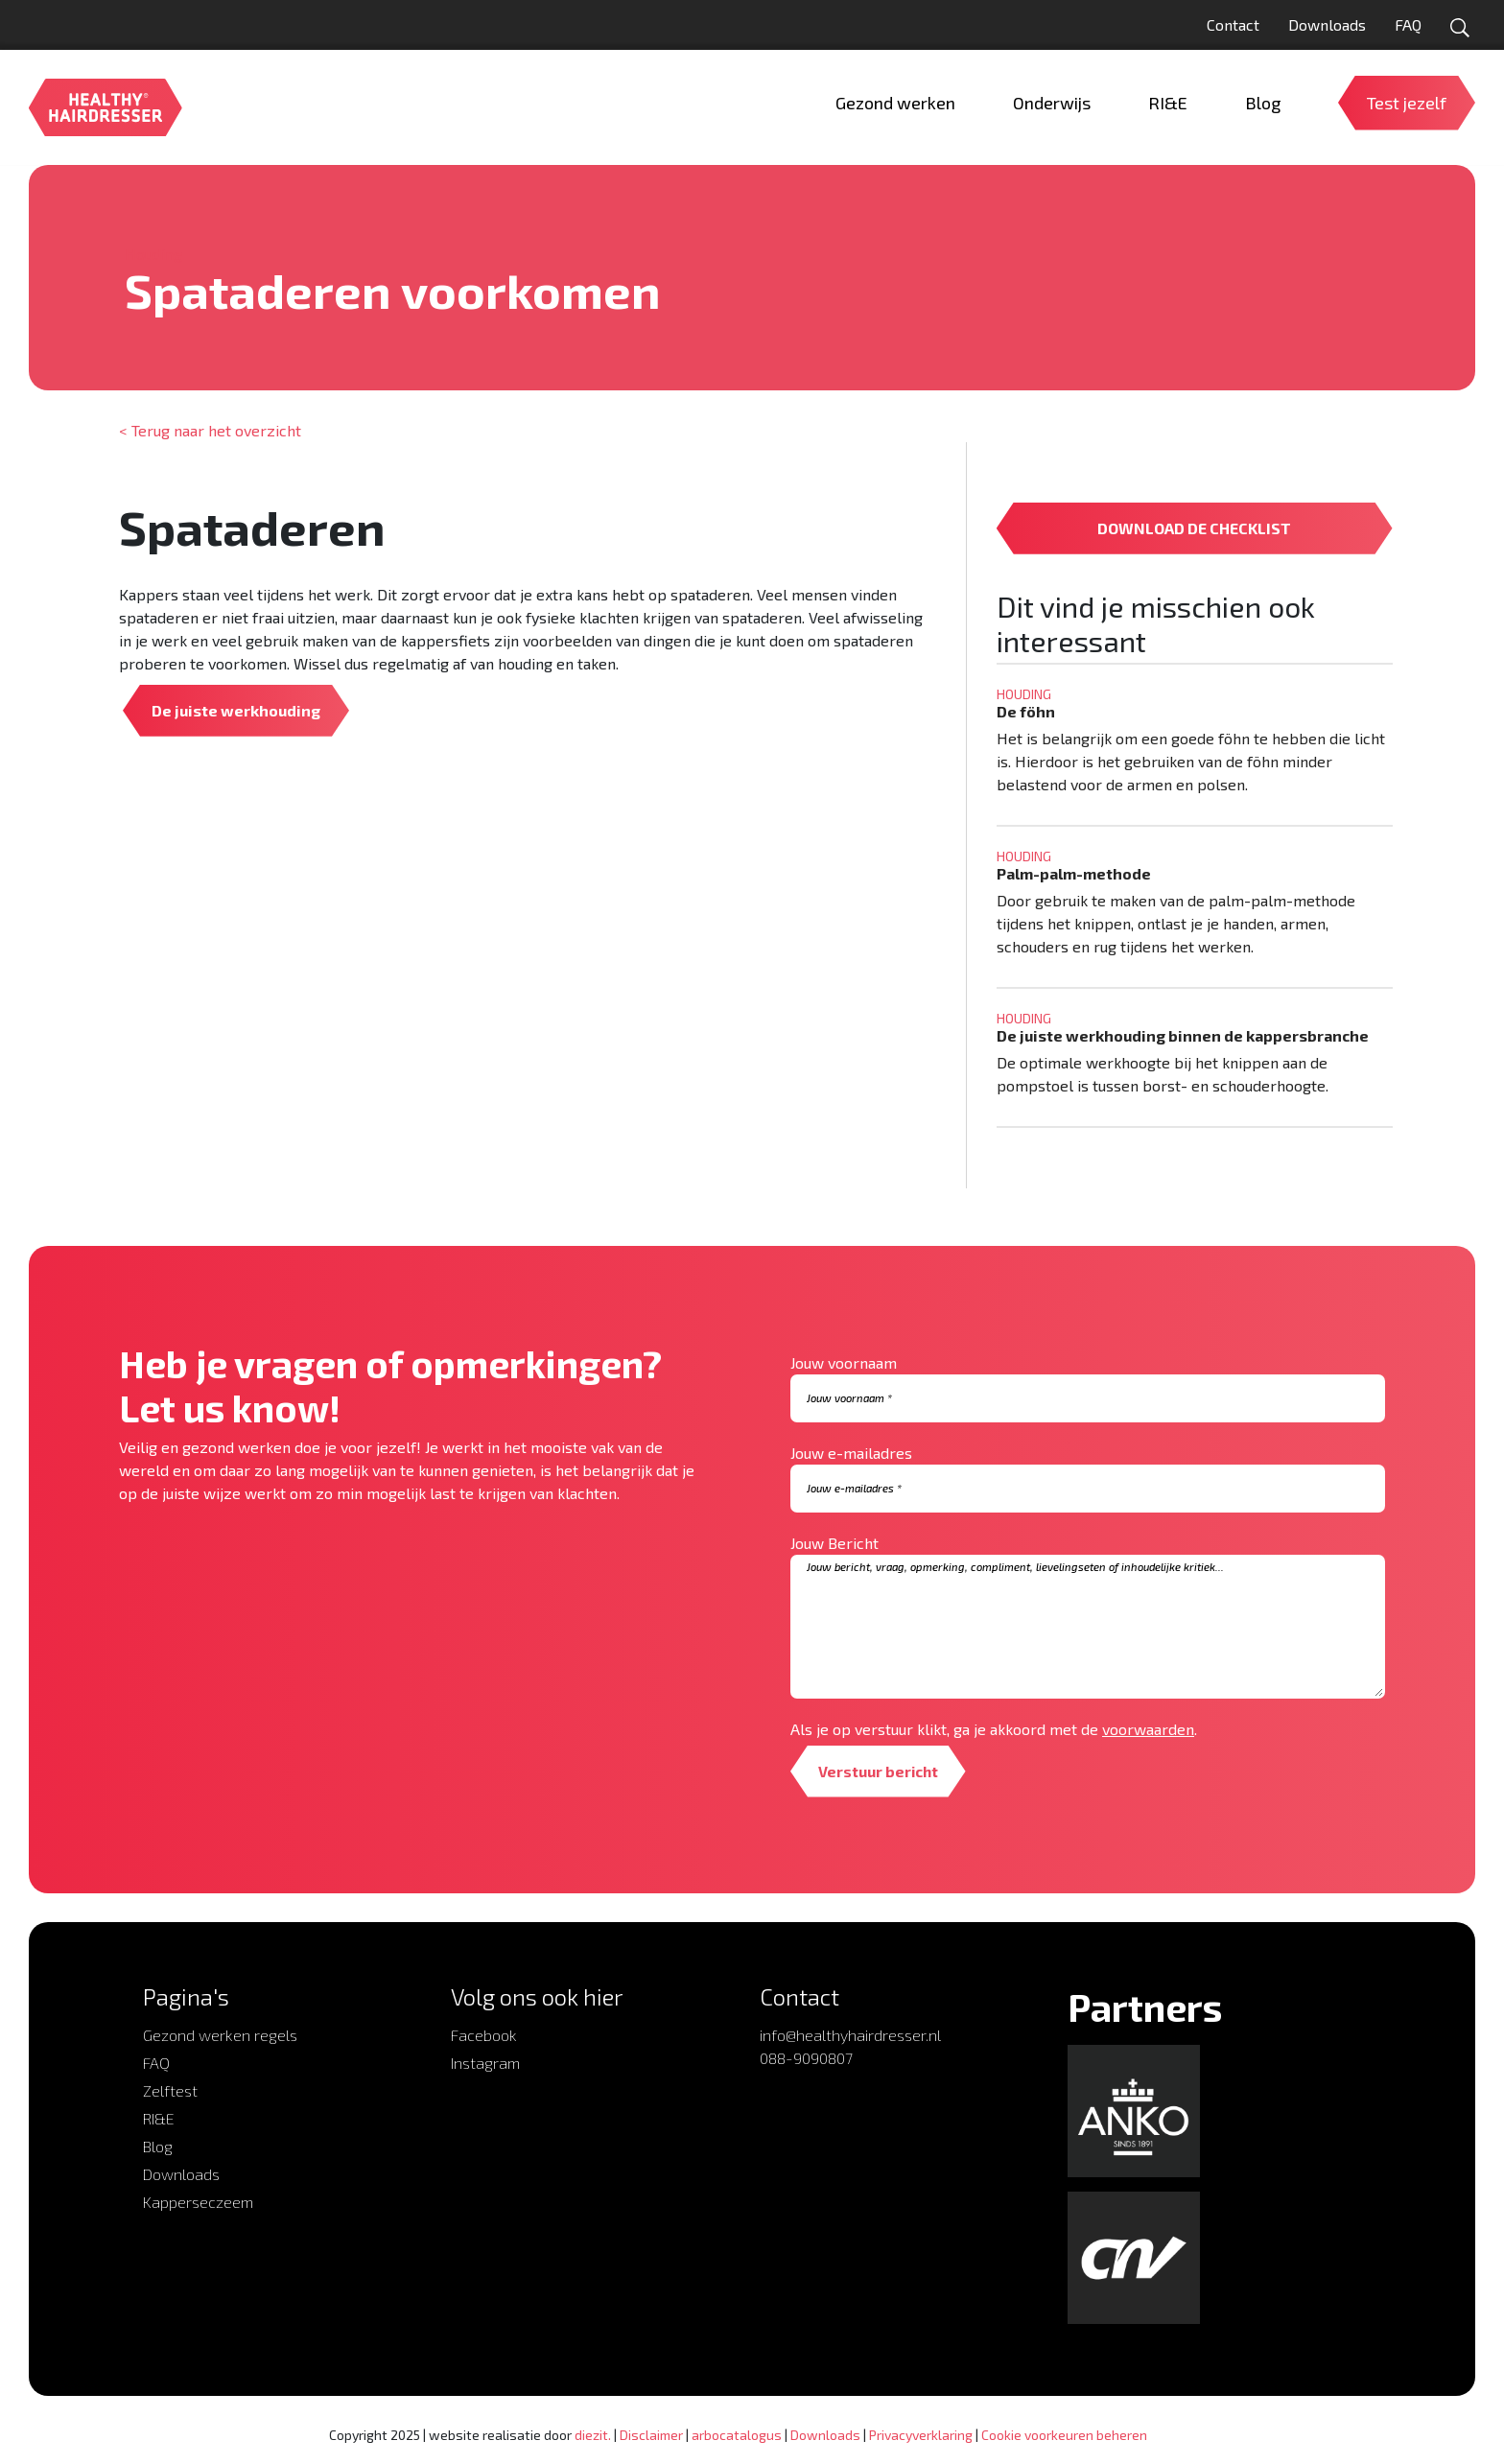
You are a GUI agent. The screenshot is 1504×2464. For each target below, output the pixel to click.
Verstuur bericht (880, 1771)
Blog (158, 2146)
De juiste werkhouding (236, 710)
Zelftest (170, 2090)
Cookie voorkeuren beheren (1064, 2435)
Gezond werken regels (220, 2035)
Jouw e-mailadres (851, 1452)
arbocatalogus (737, 2435)
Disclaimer (651, 2435)
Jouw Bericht (834, 1543)
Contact (1233, 24)
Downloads (1327, 24)
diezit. (593, 2435)
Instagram (485, 2062)
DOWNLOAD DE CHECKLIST (1194, 528)
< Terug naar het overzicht (210, 430)
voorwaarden (1148, 1729)
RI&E (159, 2118)
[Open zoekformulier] (1460, 27)
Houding (153, 254)
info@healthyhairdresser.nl (850, 2035)
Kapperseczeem (198, 2202)
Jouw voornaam (843, 1362)
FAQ (1408, 24)
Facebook (484, 2035)
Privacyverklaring (921, 2435)
